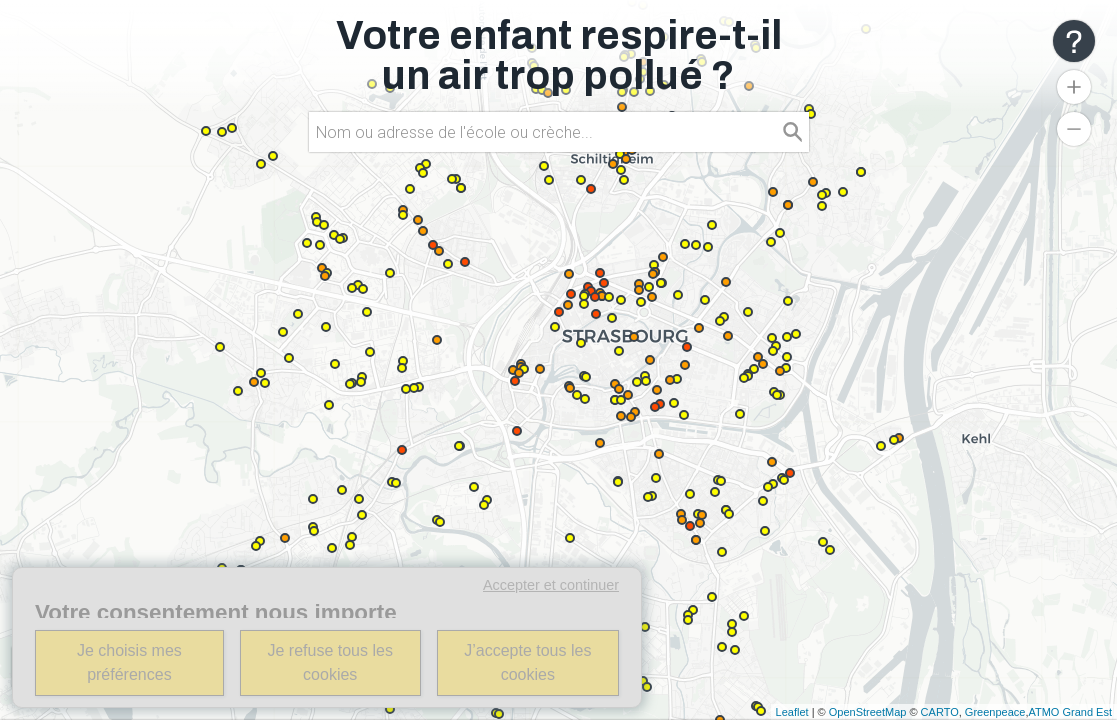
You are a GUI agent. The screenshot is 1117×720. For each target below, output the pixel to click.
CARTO (940, 712)
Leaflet (792, 712)
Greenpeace (995, 712)
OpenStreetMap (868, 712)
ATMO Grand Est (1070, 712)
